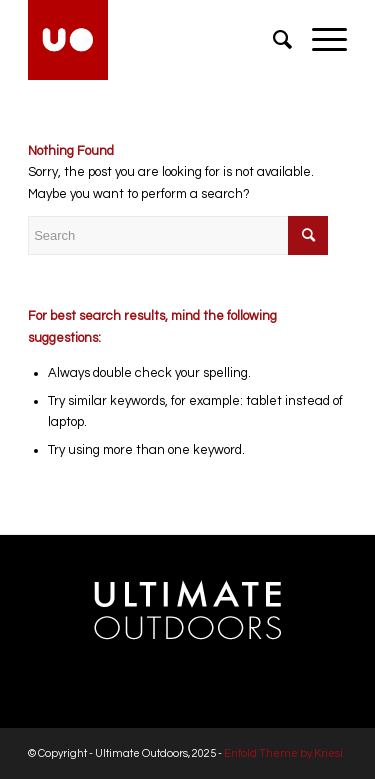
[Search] (272, 40)
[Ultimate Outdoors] (155, 40)
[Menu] (319, 40)
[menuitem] (272, 40)
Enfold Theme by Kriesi (283, 753)
